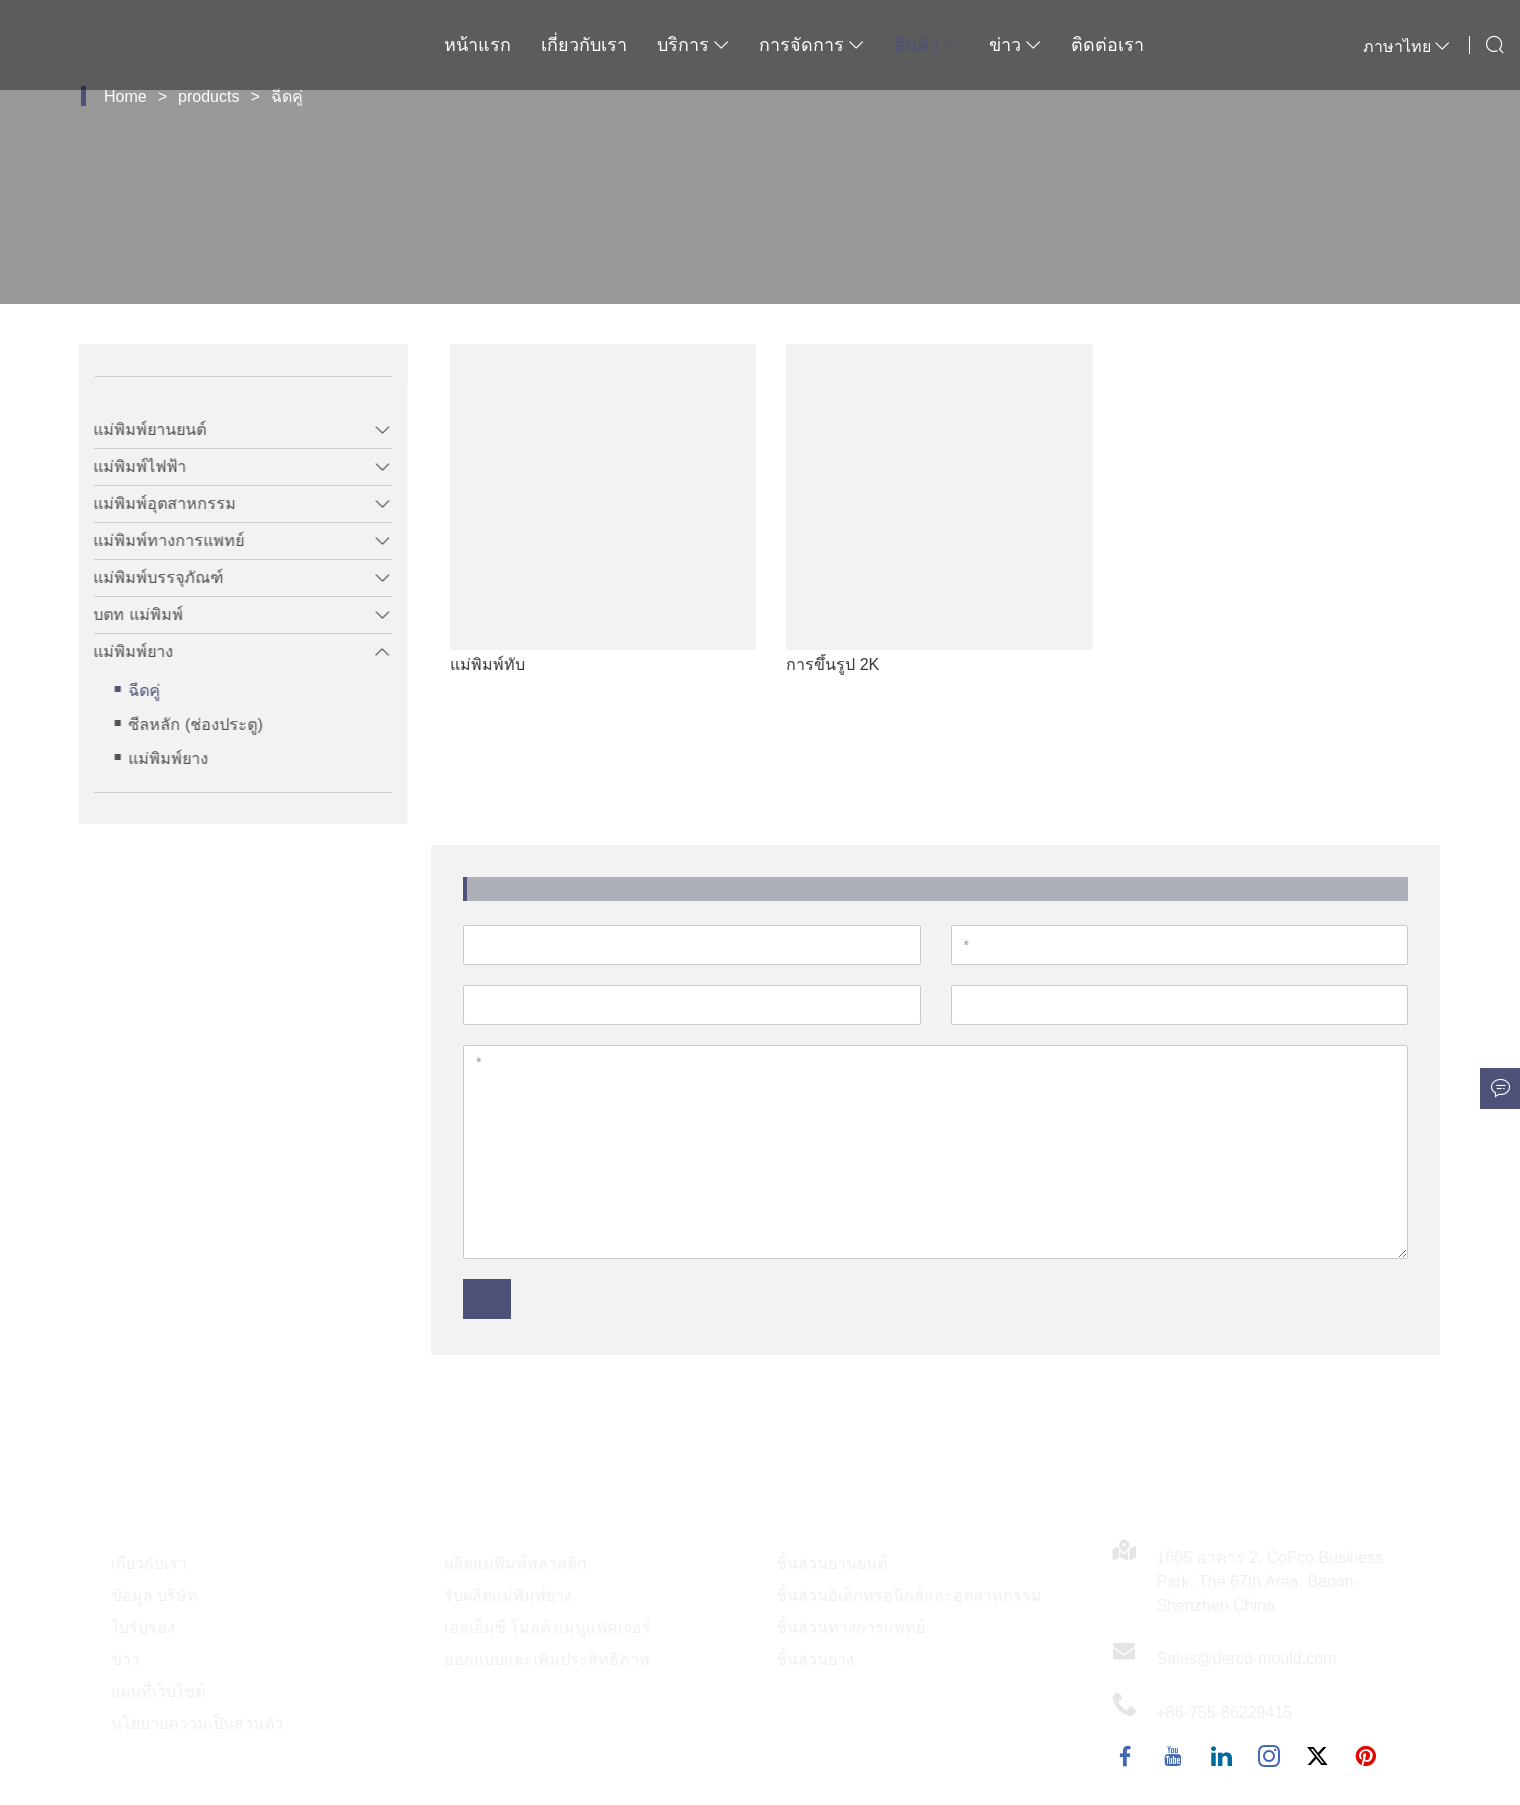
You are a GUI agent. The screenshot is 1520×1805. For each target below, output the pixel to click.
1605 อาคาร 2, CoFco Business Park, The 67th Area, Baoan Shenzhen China (1270, 1581)
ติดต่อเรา (1107, 45)
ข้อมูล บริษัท (154, 1595)
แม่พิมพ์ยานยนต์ (136, 429)
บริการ (693, 45)
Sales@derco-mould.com (1247, 1658)
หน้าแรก (477, 45)
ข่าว (1015, 45)
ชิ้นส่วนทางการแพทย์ (850, 1627)
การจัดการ (811, 45)
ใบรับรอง (143, 1627)
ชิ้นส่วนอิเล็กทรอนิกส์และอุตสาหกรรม (909, 1595)
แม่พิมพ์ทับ (529, 664)
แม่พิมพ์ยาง (120, 651)
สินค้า (926, 45)
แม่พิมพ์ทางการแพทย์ (155, 540)
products (208, 96)
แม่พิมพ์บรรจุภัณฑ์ (145, 577)
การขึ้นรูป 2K (874, 664)
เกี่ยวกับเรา (584, 45)
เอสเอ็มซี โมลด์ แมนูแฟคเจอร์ (548, 1627)
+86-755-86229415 (1225, 1712)
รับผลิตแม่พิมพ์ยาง (508, 1595)
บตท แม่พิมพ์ (124, 614)
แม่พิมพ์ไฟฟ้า (126, 466)
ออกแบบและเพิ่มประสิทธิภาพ (547, 1659)
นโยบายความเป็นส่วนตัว (197, 1723)
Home (125, 96)
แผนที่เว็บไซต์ (158, 1691)
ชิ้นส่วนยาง (815, 1659)
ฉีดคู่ (287, 96)
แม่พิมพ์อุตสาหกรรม (151, 503)
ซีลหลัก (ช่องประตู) (182, 724)
